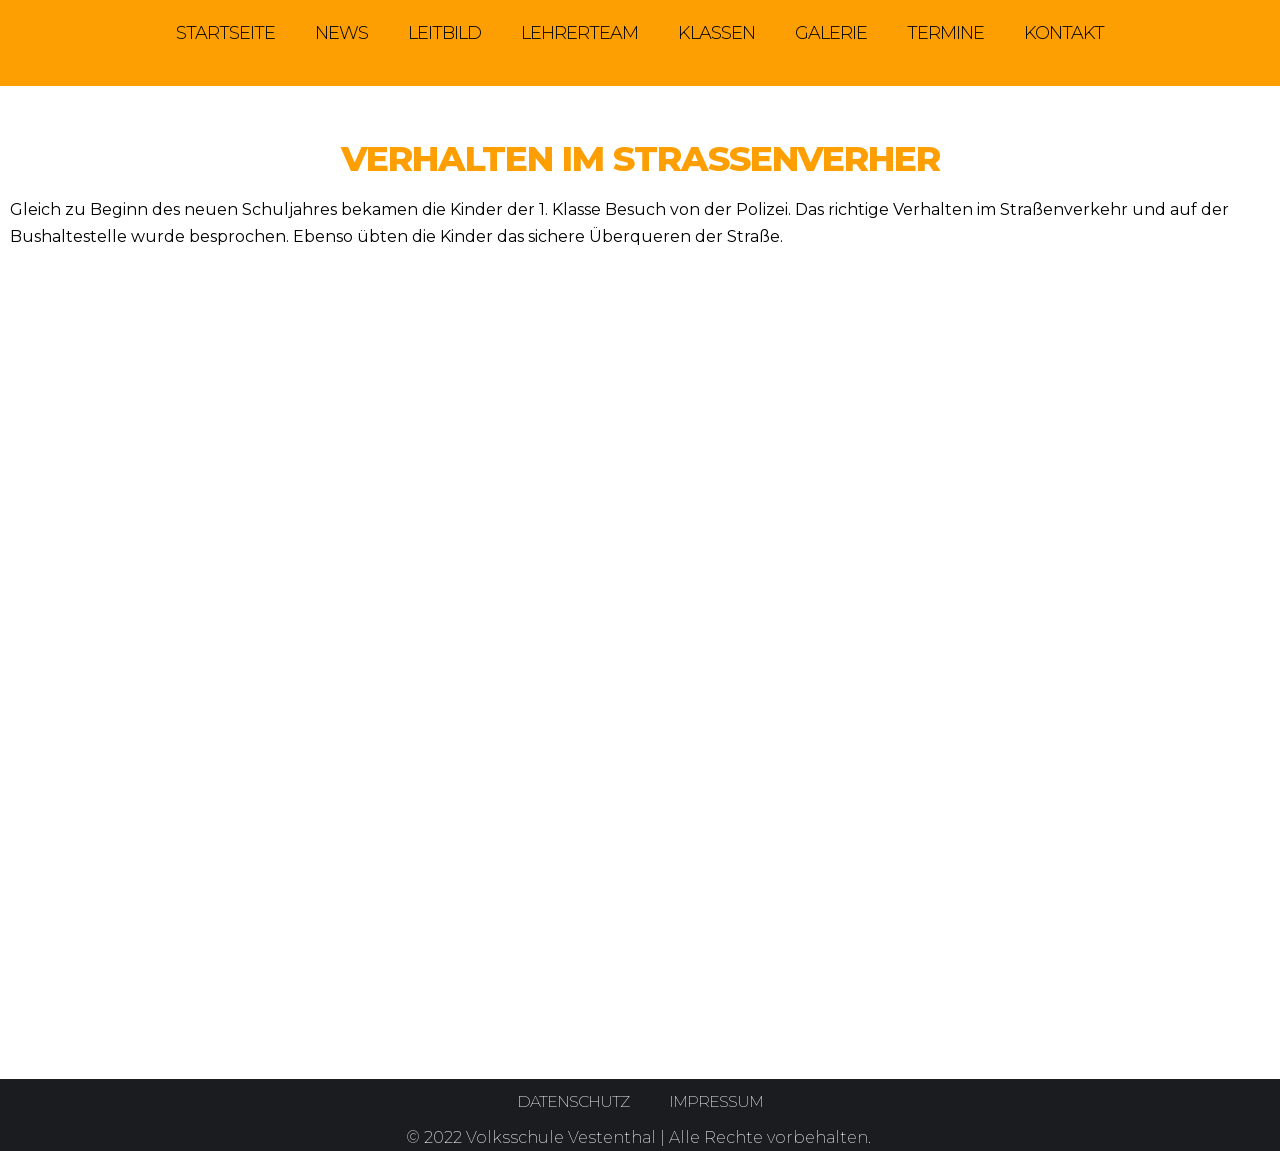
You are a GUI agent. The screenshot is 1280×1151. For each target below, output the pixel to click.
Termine (945, 33)
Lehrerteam (579, 33)
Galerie (831, 33)
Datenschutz (572, 1101)
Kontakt (1064, 33)
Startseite (225, 33)
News (341, 33)
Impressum (717, 1101)
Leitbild (444, 33)
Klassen (716, 33)
